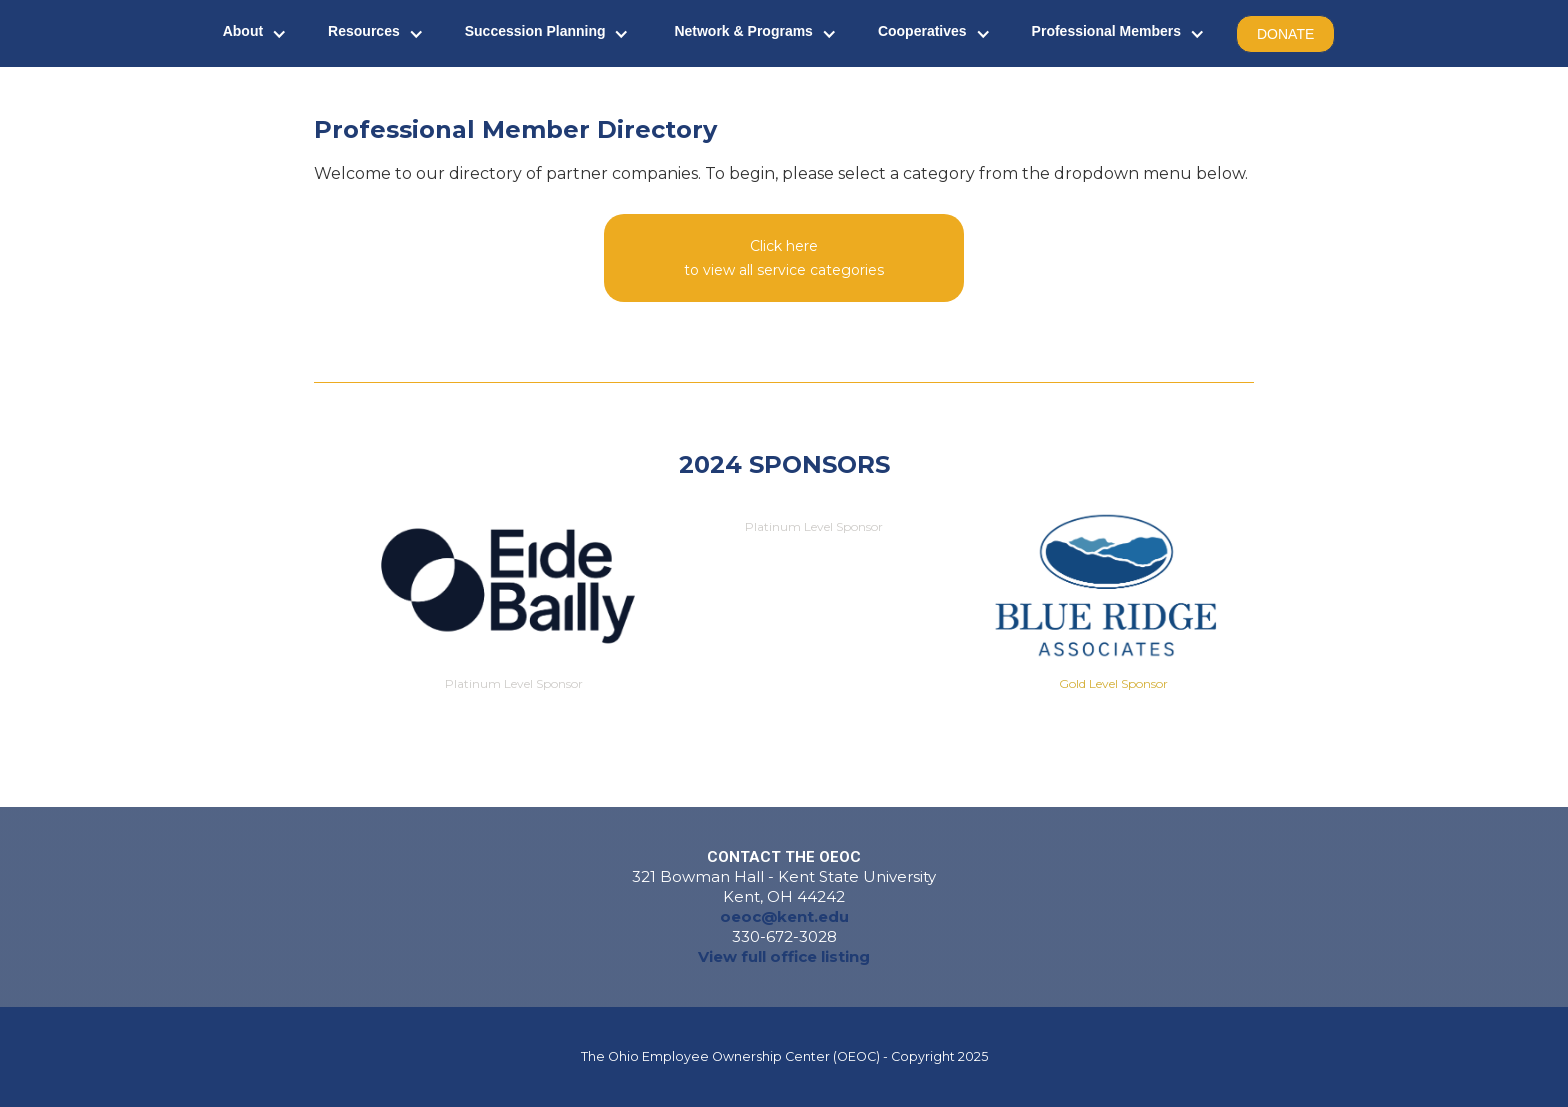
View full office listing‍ (784, 956)
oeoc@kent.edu (784, 916)
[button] (255, 33)
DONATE (1285, 34)
